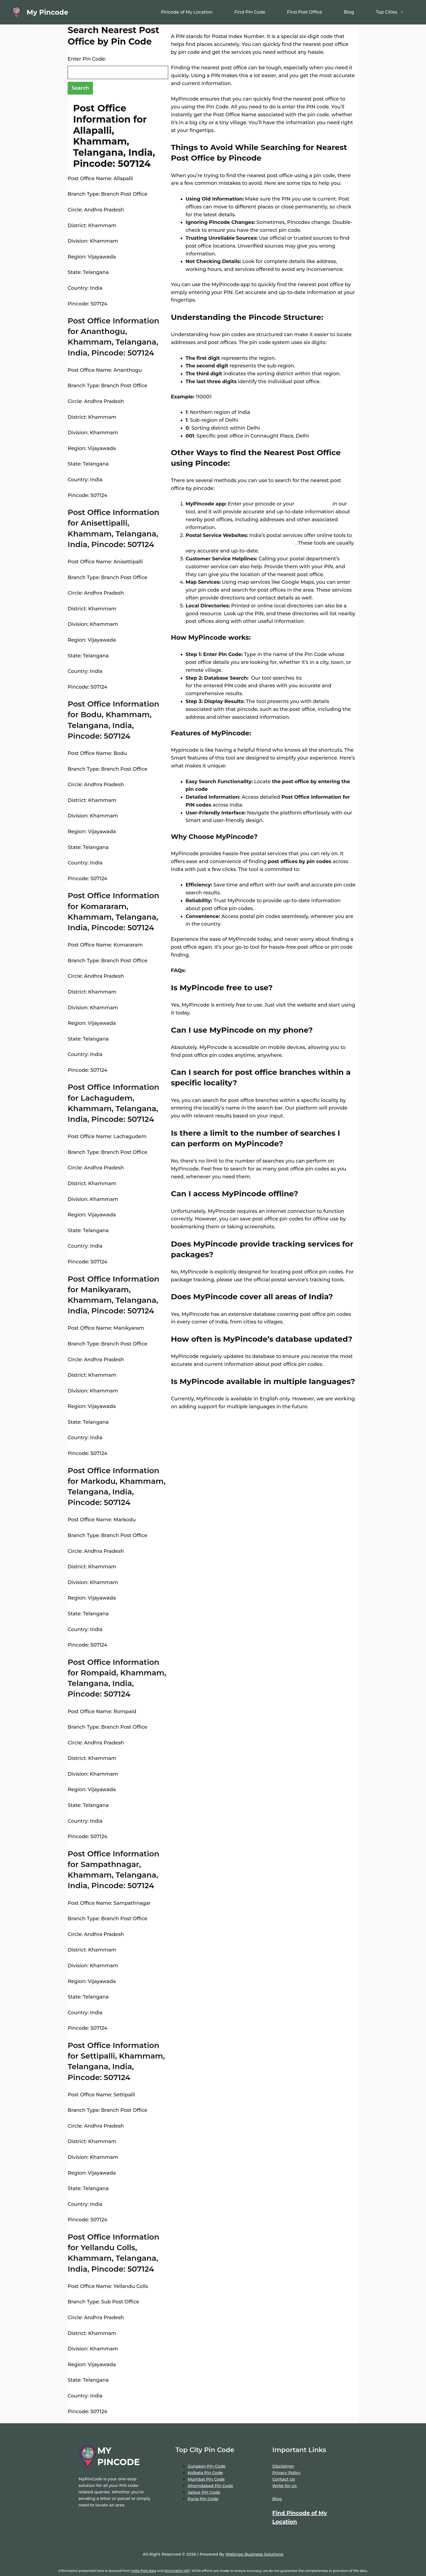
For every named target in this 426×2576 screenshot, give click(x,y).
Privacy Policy (286, 2472)
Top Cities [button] (395, 12)
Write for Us (284, 2485)
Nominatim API (177, 2571)
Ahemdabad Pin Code (210, 2485)
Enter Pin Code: (87, 59)
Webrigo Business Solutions (254, 2554)
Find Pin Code (249, 12)
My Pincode (47, 12)
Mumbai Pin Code (206, 2479)
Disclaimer (283, 2466)
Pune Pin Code (203, 2498)
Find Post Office (304, 12)
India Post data (143, 2571)
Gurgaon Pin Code (206, 2466)
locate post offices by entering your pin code (241, 543)
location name (312, 504)
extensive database (326, 678)
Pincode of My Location (186, 12)
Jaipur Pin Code (204, 2492)
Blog (349, 12)
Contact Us (283, 2479)
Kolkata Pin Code (205, 2472)
